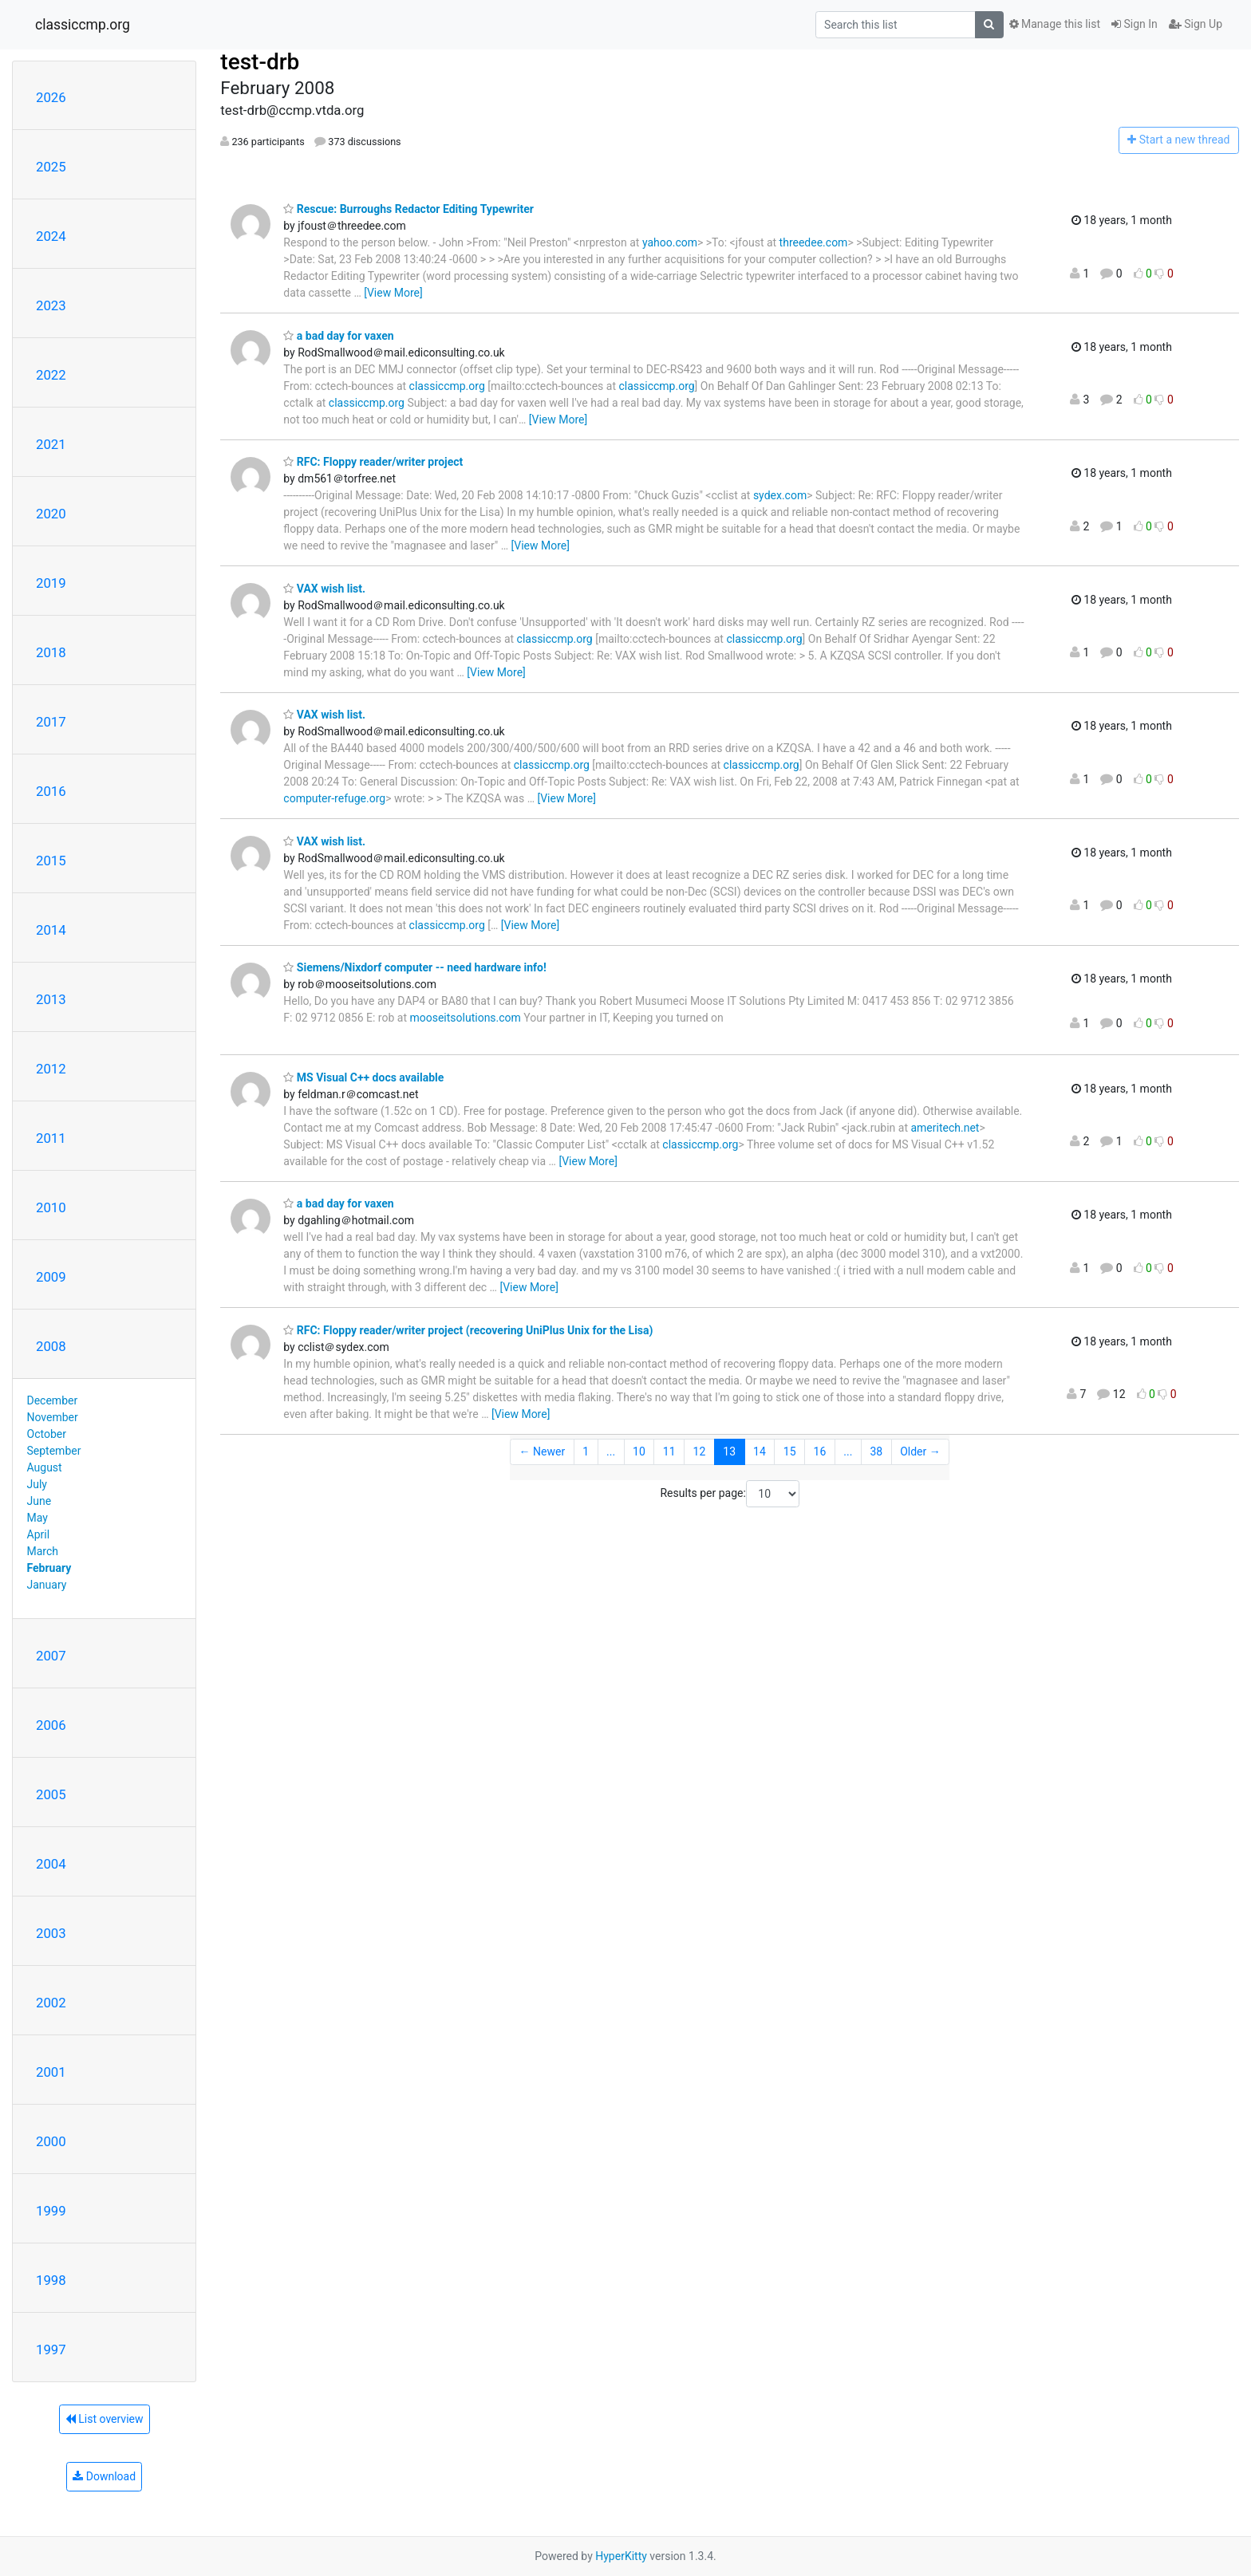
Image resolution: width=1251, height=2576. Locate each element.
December (52, 1400)
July (37, 1484)
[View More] (393, 292)
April (38, 1534)
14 (759, 1451)
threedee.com (813, 242)
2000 (51, 2141)
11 (669, 1451)
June (39, 1501)
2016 (51, 791)
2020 (51, 514)
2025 (51, 167)
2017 (51, 722)
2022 (51, 375)
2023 (51, 305)
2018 (51, 652)
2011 (51, 1138)
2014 (51, 930)
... (610, 1451)
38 (876, 1451)
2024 (51, 236)
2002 (51, 2003)
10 (639, 1451)
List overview (104, 2419)
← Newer (542, 1451)
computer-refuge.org (334, 798)
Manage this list (1054, 24)
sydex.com (780, 495)
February (49, 1568)
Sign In (1134, 24)
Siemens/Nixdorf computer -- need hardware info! (414, 967)
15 (789, 1451)
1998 (51, 2280)
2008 (51, 1346)
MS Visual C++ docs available (363, 1077)
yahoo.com (669, 242)
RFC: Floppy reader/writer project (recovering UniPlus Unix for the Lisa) (468, 1330)
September (54, 1450)
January (47, 1584)
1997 (51, 2349)
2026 (51, 97)
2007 (51, 1656)
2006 (51, 1725)
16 (820, 1451)
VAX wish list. (324, 588)
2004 (51, 1864)
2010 (51, 1207)
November (52, 1417)
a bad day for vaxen (338, 335)
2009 (51, 1277)
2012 (51, 1069)
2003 (51, 1933)
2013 (51, 999)
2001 (51, 2072)
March (43, 1551)
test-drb (259, 62)
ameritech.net (944, 1127)
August (44, 1467)
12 (699, 1451)
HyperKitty (621, 2556)
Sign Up (1195, 24)
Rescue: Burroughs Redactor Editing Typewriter (408, 209)
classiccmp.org (82, 25)
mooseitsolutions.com (464, 1017)
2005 (51, 1794)
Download (104, 2476)
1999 (51, 2211)
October (46, 1434)
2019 (51, 583)
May (37, 1517)
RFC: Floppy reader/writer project (373, 461)
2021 (51, 444)
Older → (920, 1451)
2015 (51, 861)
